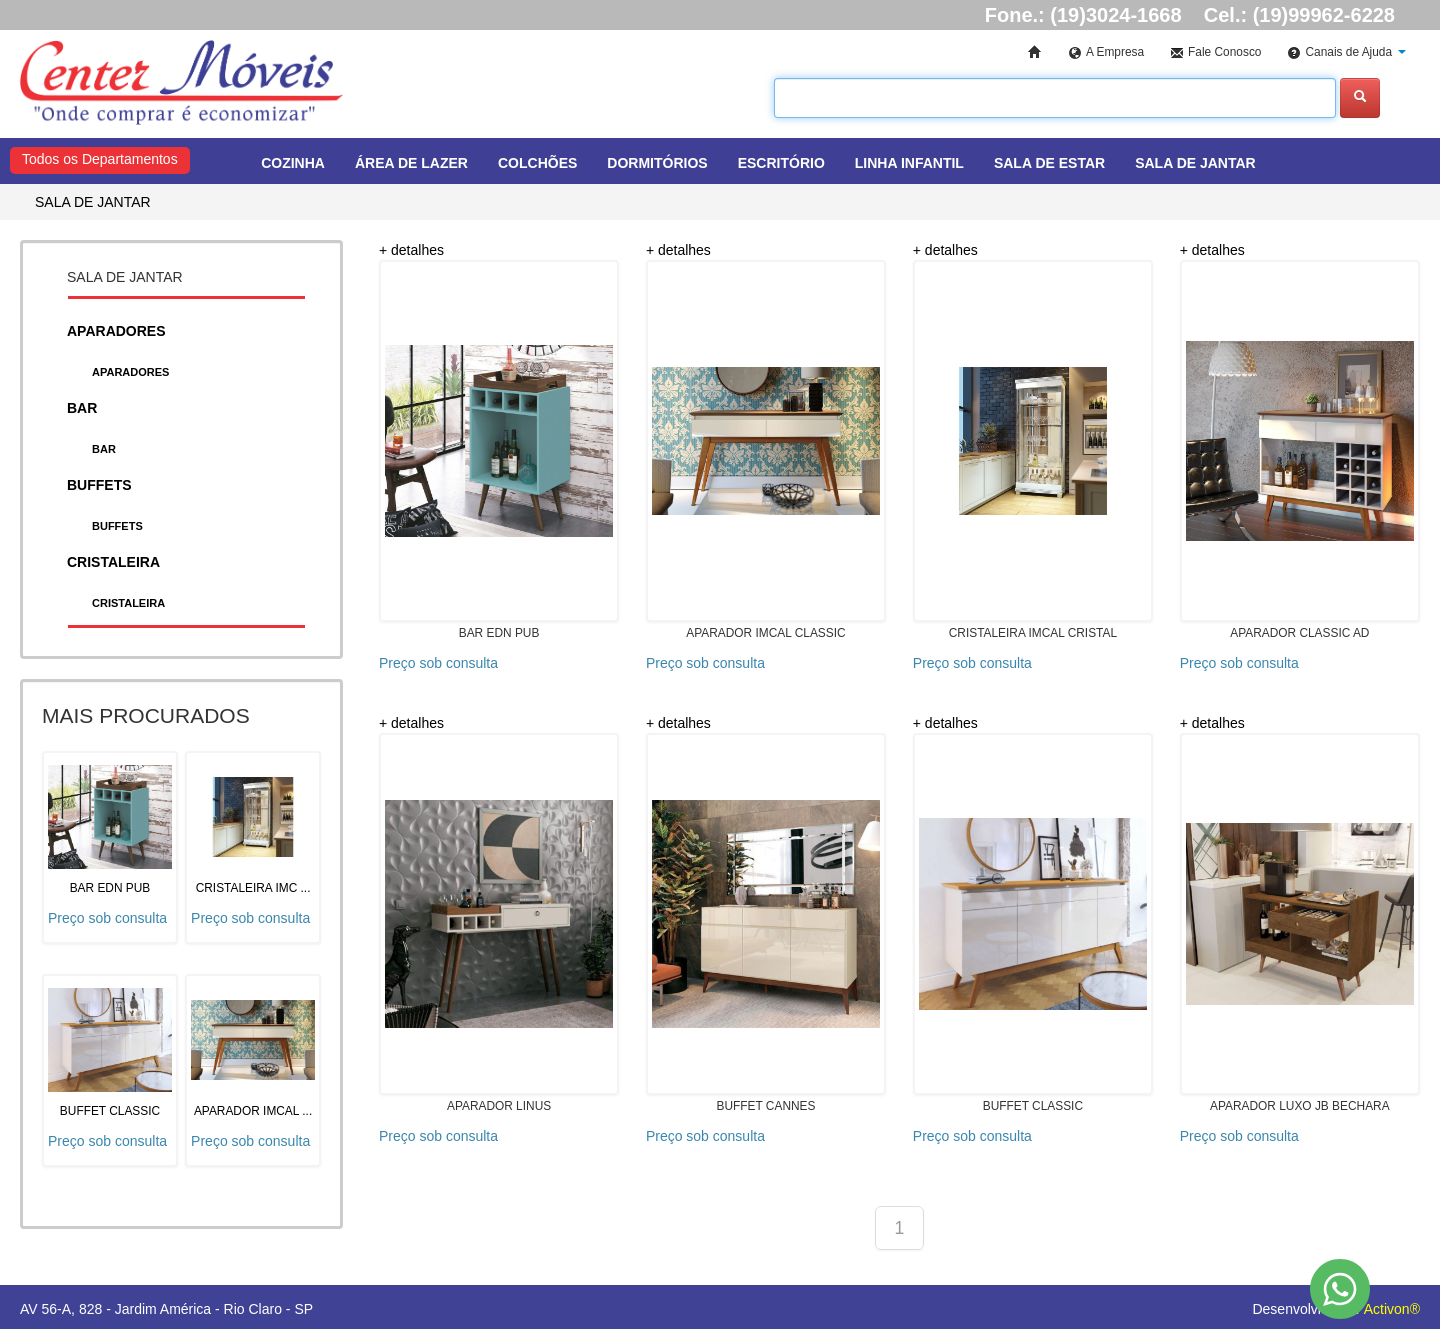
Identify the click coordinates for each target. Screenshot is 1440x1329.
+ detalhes (411, 250)
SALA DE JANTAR (93, 202)
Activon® (1392, 1309)
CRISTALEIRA (128, 603)
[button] (1346, 53)
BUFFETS (117, 526)
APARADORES (130, 372)
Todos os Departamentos (100, 159)
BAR (104, 449)
